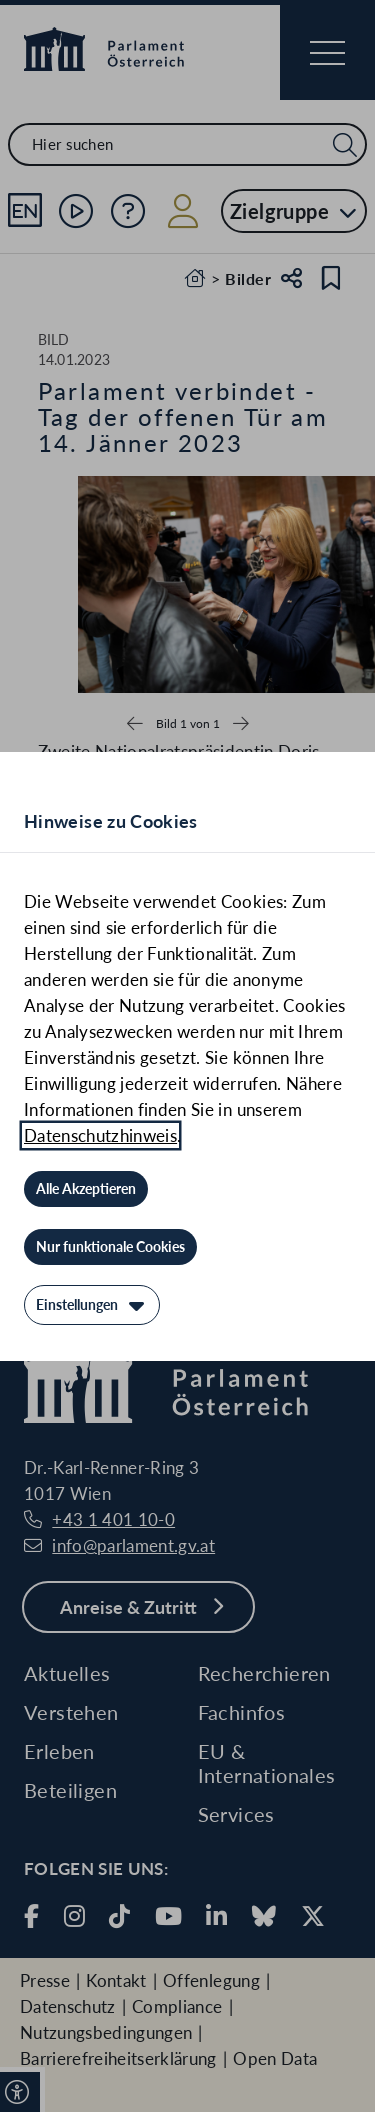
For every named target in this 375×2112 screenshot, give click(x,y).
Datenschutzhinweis (100, 1135)
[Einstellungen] (92, 1305)
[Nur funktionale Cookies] (110, 1247)
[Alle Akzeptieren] (86, 1189)
